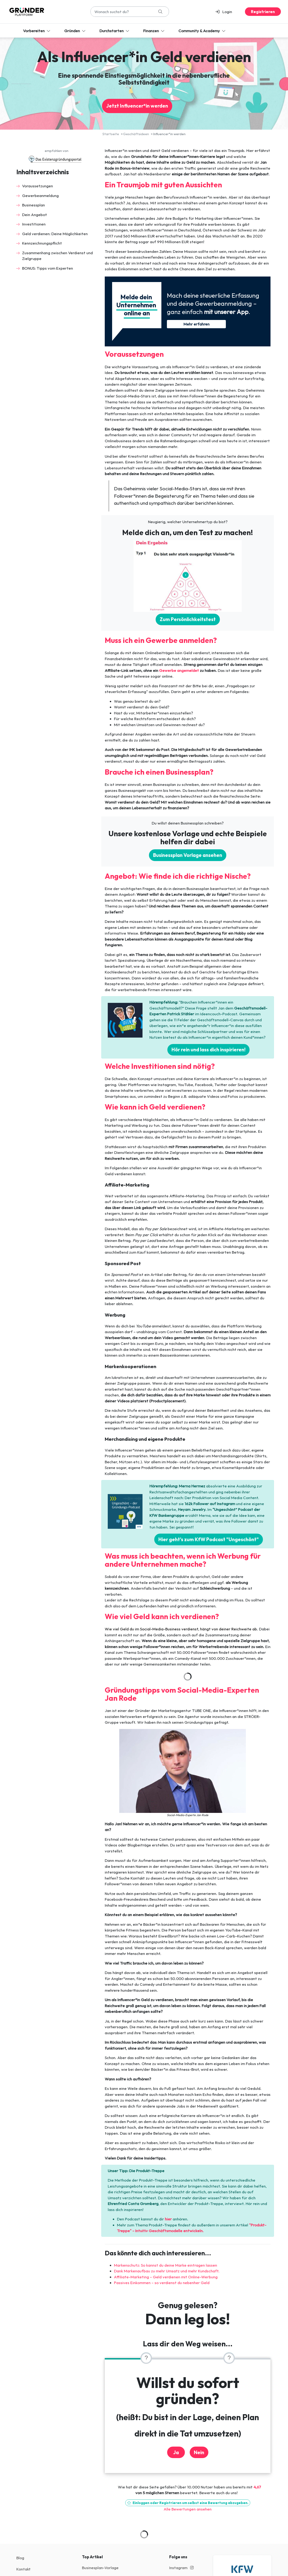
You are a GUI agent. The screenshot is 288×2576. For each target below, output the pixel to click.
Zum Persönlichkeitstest (188, 619)
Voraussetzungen (37, 185)
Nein (199, 2452)
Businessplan (33, 205)
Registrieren (263, 11)
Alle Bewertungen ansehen (188, 2509)
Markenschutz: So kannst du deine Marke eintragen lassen (165, 2265)
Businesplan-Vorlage (100, 2567)
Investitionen (34, 224)
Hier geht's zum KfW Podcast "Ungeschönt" (208, 1539)
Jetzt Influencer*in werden (137, 106)
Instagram (181, 2567)
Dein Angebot (34, 214)
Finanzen (154, 30)
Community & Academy (202, 30)
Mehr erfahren (196, 324)
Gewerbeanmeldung (40, 195)
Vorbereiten (37, 30)
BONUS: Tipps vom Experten (47, 268)
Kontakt (23, 2569)
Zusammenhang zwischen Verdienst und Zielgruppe (57, 255)
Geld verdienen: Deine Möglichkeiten (55, 233)
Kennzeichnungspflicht (42, 243)
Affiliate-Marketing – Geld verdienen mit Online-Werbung (166, 2276)
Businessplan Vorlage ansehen (187, 855)
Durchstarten (114, 30)
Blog (20, 2557)
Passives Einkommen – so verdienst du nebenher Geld (161, 2282)
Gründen (75, 30)
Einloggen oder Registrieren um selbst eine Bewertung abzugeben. (188, 2503)
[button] (225, 11)
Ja (176, 2452)
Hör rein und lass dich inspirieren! (208, 1050)
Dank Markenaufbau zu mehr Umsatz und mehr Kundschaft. (167, 2270)
